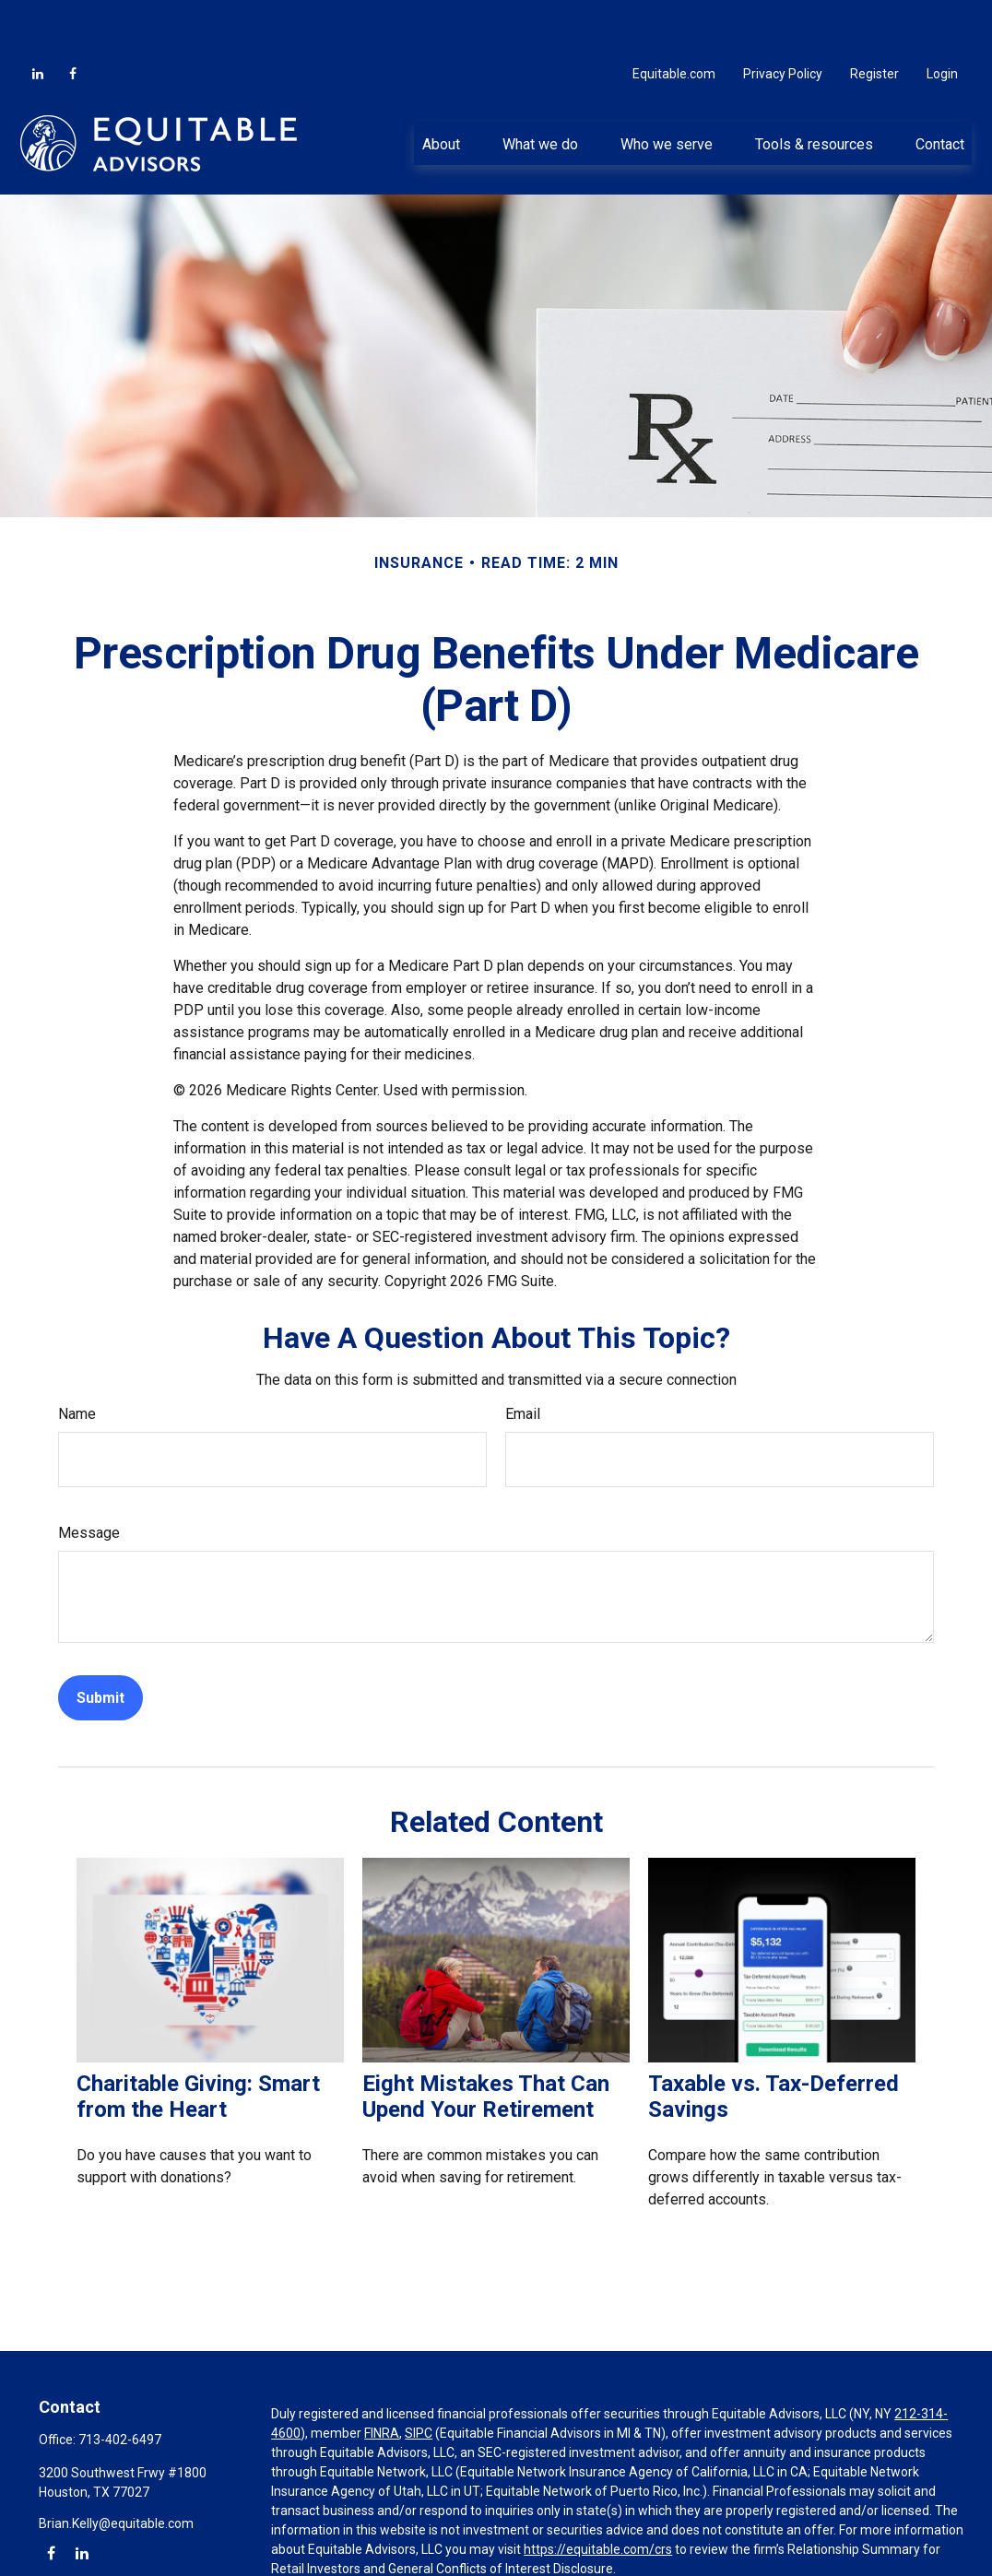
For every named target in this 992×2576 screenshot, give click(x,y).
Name (77, 1358)
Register (874, 18)
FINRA (381, 2377)
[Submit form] (100, 1642)
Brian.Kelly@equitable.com (116, 2468)
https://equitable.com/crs (598, 2494)
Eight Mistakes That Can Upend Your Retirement (485, 2041)
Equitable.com (673, 18)
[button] (440, 87)
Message (89, 1477)
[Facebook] (72, 18)
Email (522, 1358)
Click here (299, 2552)
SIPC (418, 2377)
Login (942, 18)
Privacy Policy (782, 18)
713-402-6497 (119, 2384)
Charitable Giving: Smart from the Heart (198, 2041)
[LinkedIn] (37, 18)
